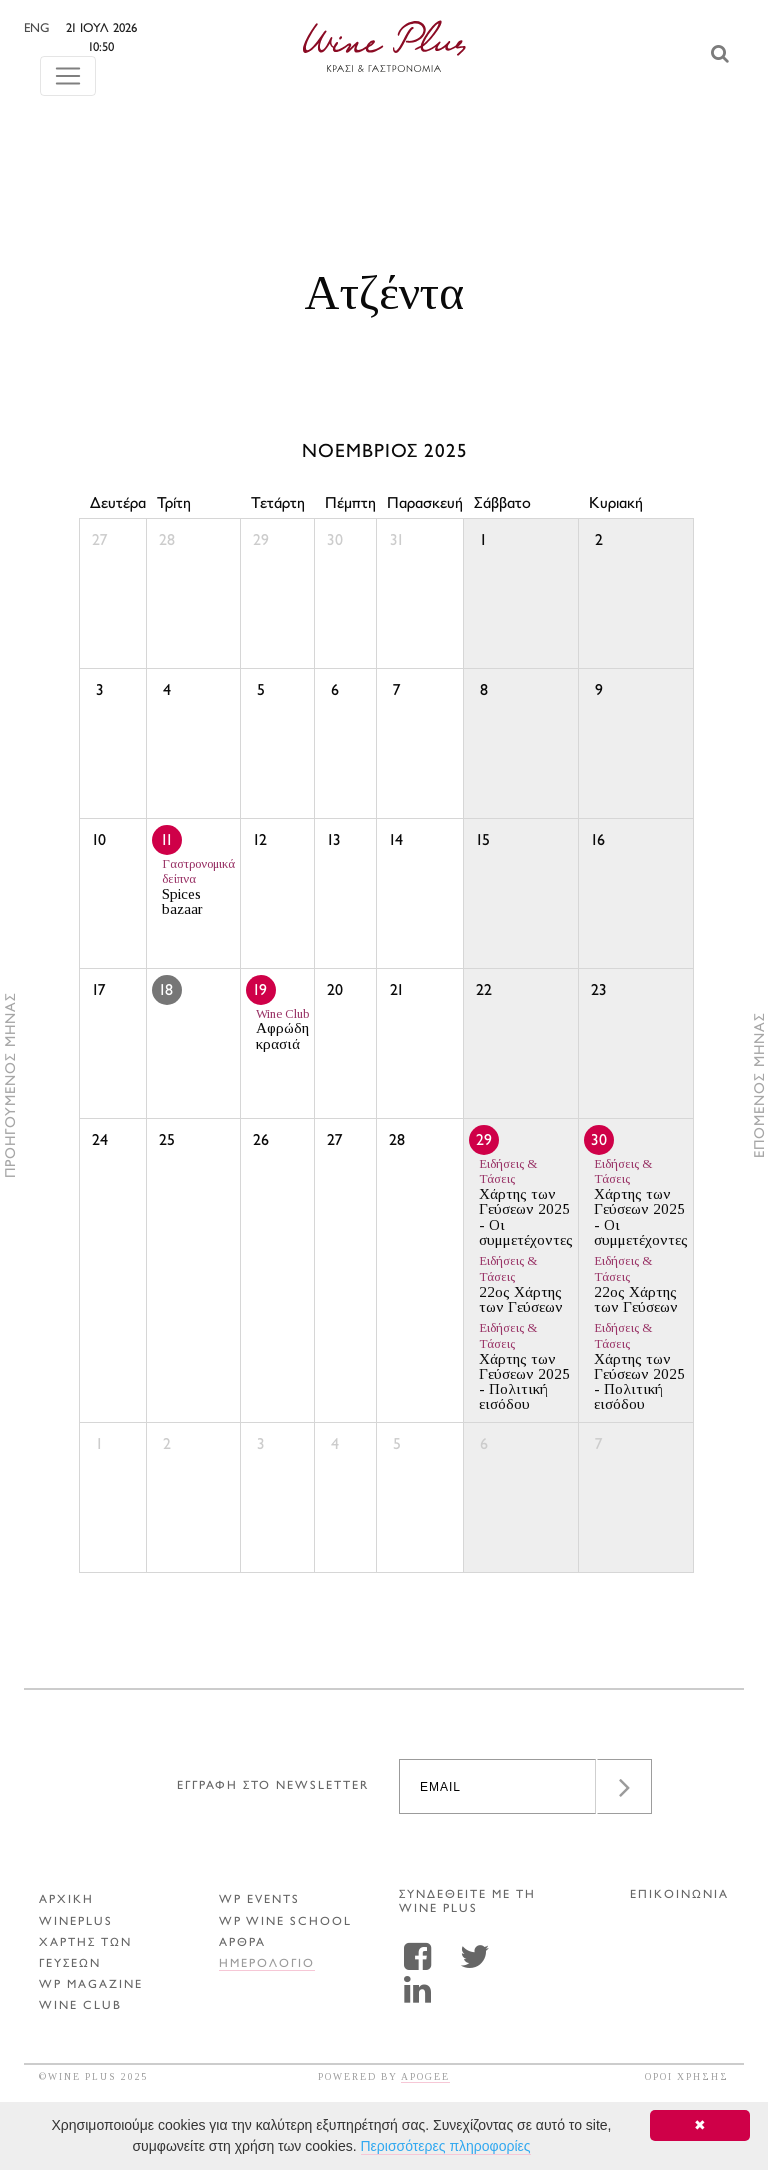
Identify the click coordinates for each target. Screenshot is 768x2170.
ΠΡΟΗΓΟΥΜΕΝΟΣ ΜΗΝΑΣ (11, 1085)
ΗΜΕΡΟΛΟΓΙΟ (267, 1964)
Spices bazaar (198, 887)
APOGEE (425, 2076)
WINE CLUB (80, 2006)
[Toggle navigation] (68, 57)
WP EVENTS (259, 1900)
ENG (79, 29)
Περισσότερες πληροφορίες (446, 2146)
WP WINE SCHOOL (285, 1922)
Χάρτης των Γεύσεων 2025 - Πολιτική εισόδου (524, 1366)
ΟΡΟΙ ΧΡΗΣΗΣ (687, 2076)
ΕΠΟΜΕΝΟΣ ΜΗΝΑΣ (760, 1085)
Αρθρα (242, 1943)
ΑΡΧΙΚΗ (66, 1900)
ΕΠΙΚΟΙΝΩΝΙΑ (679, 1895)
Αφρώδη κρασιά (282, 1029)
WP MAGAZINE (91, 1985)
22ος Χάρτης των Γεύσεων (521, 1284)
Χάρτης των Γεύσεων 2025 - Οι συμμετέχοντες (526, 1202)
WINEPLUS (76, 1922)
